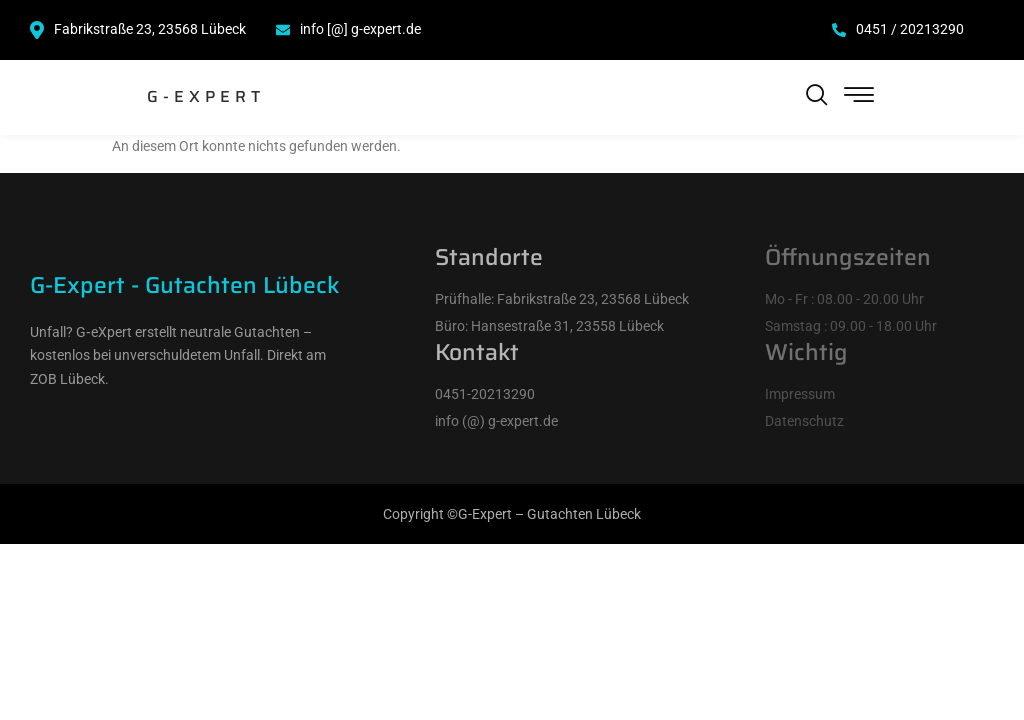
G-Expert (206, 96)
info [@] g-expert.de (348, 29)
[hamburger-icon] (859, 97)
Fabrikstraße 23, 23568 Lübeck (138, 30)
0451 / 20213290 (898, 29)
